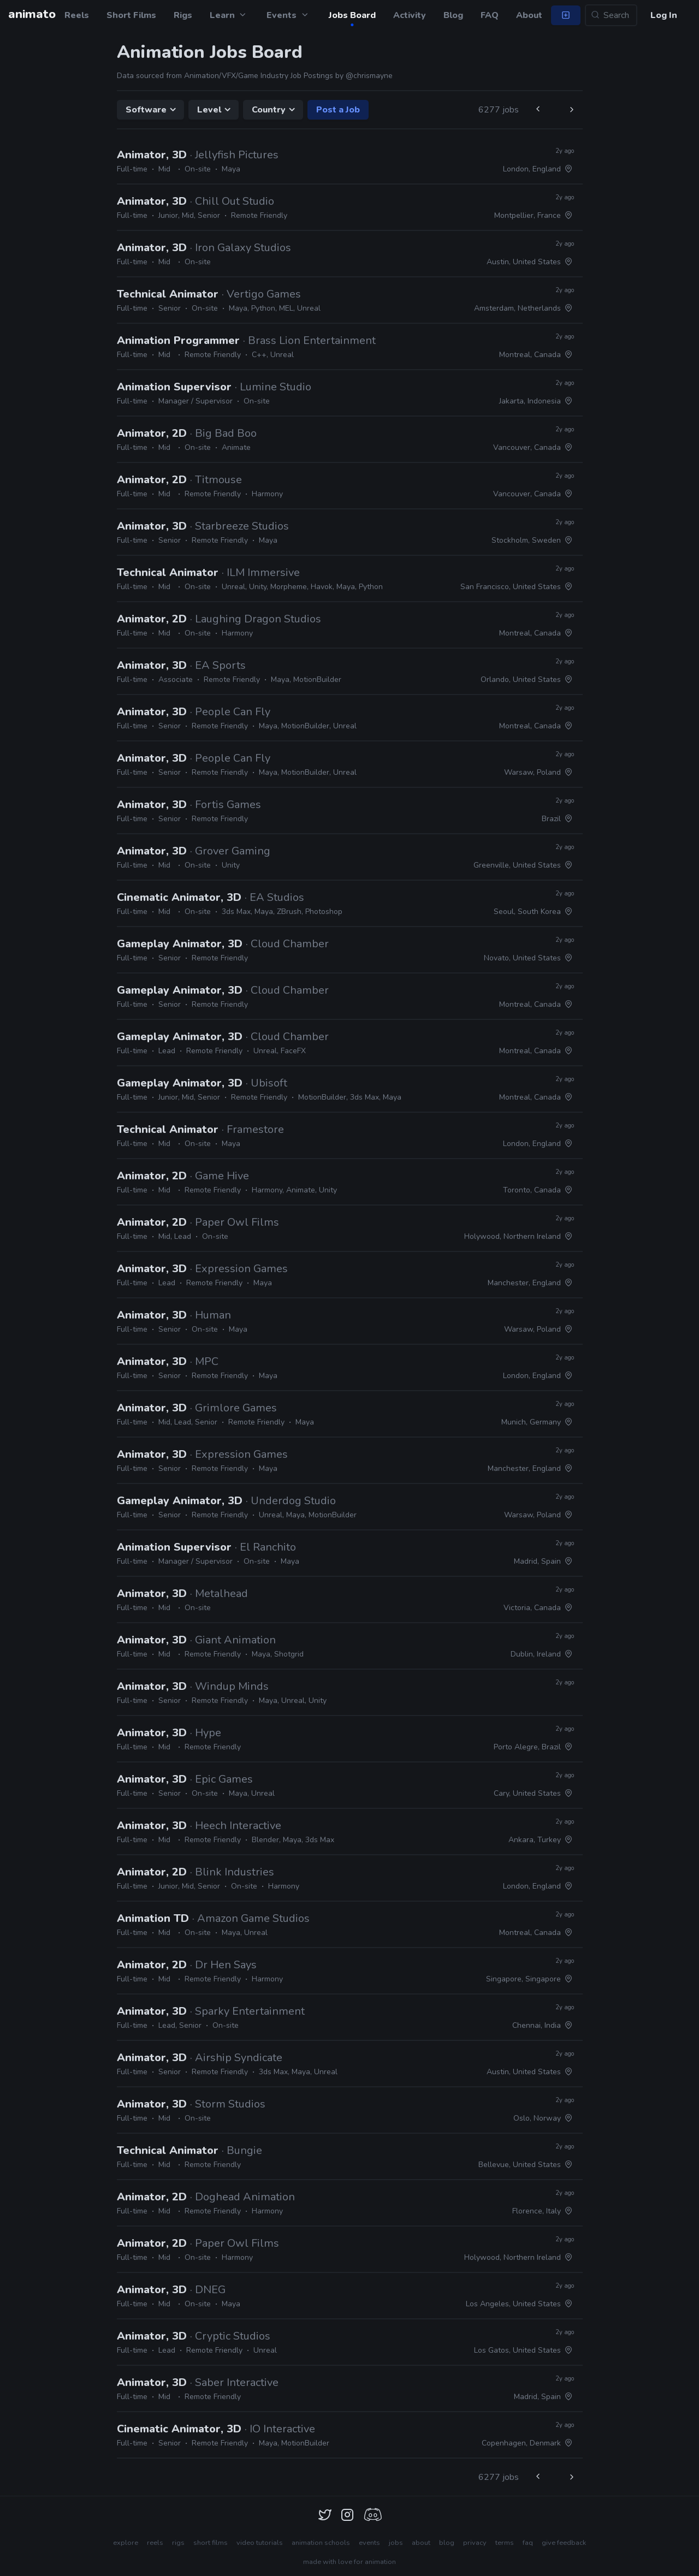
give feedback (564, 2543)
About (529, 15)
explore (125, 2543)
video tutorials (259, 2543)
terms (504, 2543)
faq (528, 2543)
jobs (396, 2543)
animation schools (321, 2543)
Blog (453, 15)
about (421, 2543)
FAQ (490, 15)
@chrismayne (369, 75)
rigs (178, 2543)
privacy (475, 2543)
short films (210, 2543)
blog (446, 2543)
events (369, 2543)
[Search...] (611, 15)
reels (155, 2543)
